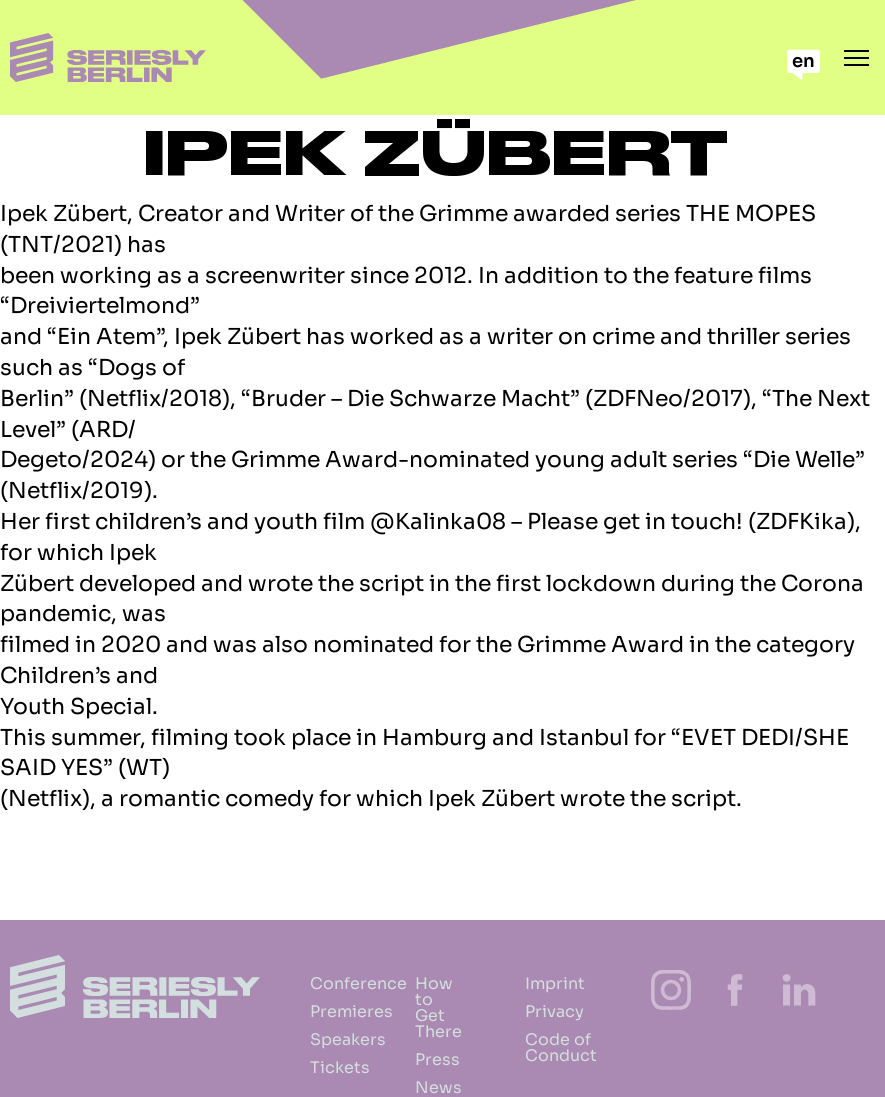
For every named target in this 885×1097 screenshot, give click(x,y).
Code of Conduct (541, 1047)
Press (424, 1059)
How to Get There (424, 1007)
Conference (314, 983)
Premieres (314, 1011)
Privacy (541, 1011)
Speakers (314, 1039)
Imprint (541, 983)
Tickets (314, 1067)
